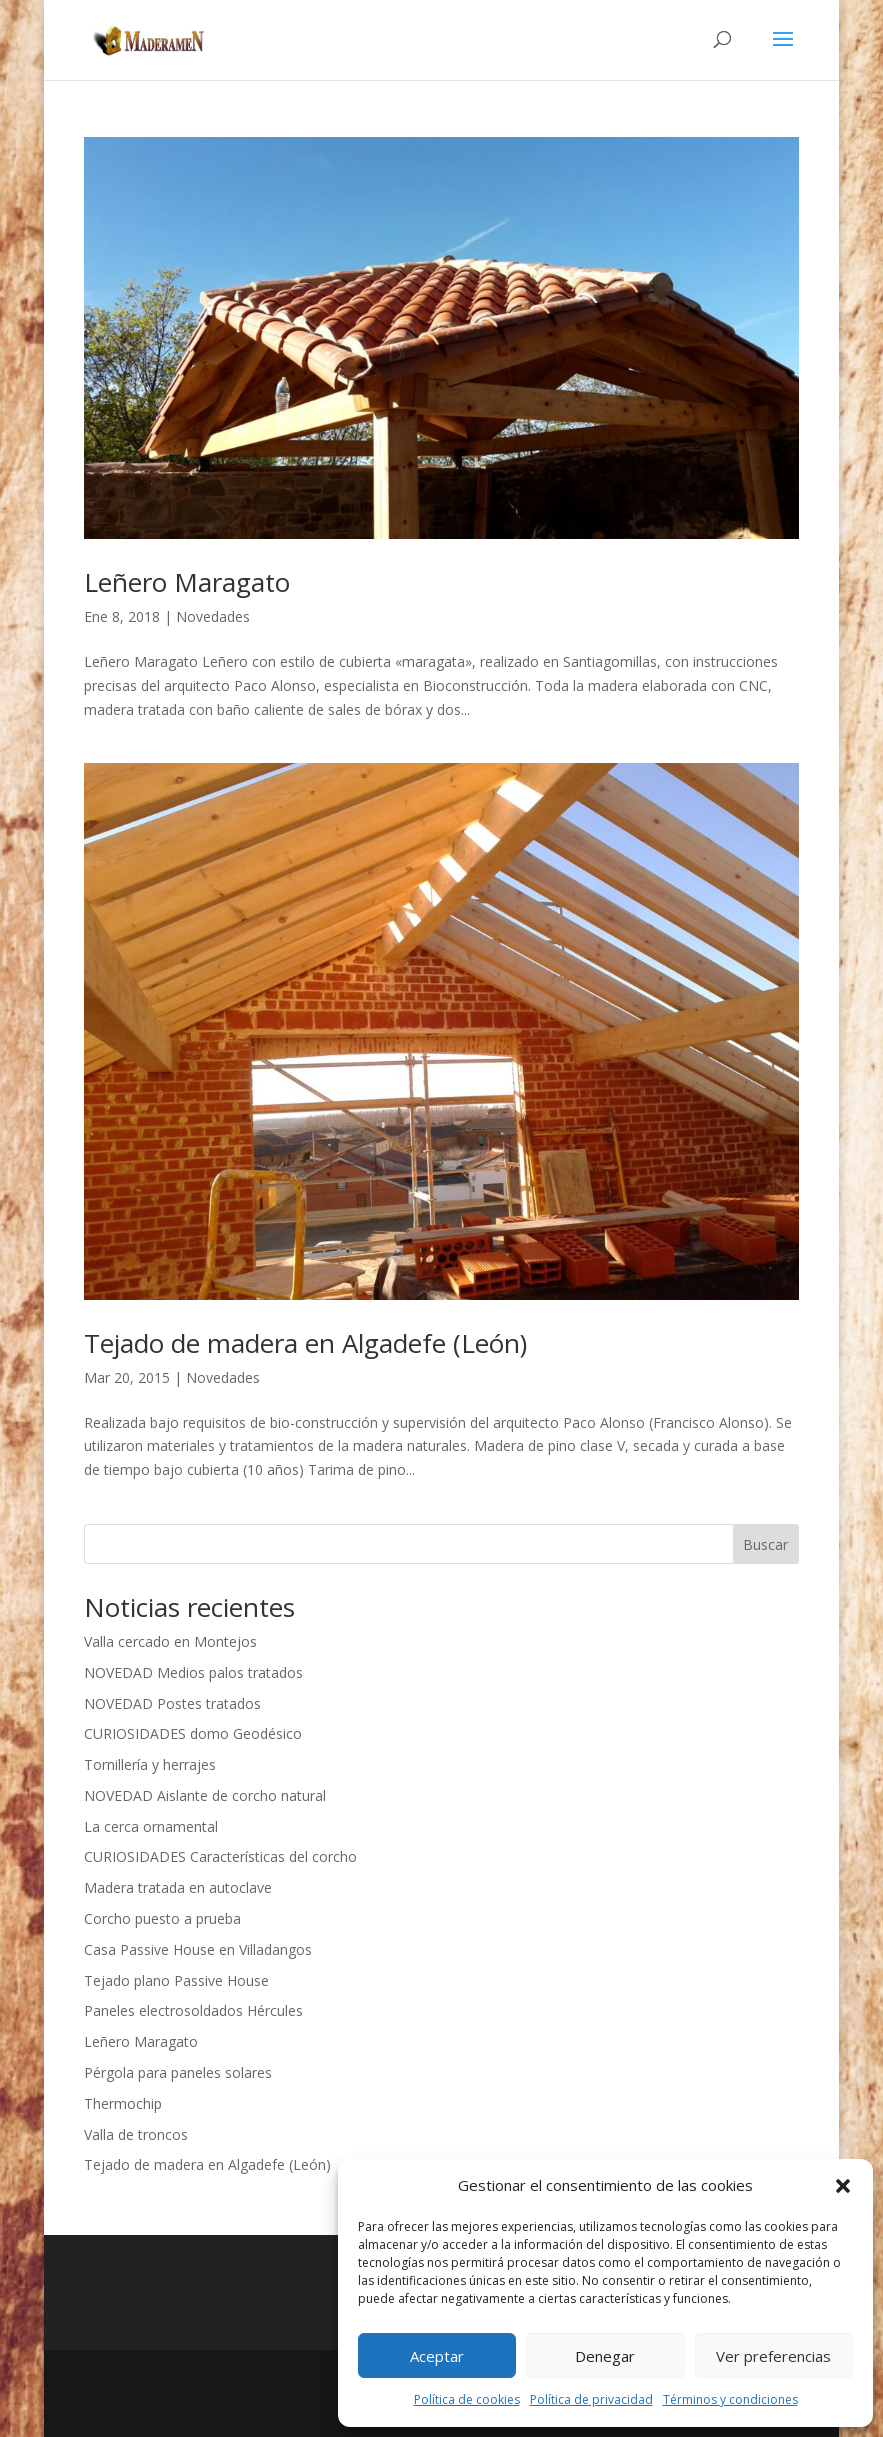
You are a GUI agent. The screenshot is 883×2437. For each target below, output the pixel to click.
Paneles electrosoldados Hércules (193, 2010)
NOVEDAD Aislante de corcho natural (205, 1795)
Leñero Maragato (187, 582)
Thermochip (123, 2103)
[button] (843, 2186)
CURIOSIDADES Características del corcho (220, 1856)
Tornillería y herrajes (150, 1764)
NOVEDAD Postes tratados (172, 1703)
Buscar (765, 1544)
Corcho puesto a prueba (162, 1918)
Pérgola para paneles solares (178, 2072)
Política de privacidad (591, 2399)
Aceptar (437, 2356)
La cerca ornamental (151, 1826)
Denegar (605, 2356)
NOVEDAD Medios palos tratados (193, 1672)
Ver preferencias (773, 2356)
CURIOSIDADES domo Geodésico (193, 1733)
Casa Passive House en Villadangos (198, 1949)
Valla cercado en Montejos (170, 1641)
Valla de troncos (136, 2134)
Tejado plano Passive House (176, 1980)
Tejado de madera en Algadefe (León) (305, 1343)
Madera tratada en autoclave (178, 1887)
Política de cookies (467, 2399)
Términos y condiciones (730, 2399)
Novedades (213, 616)
